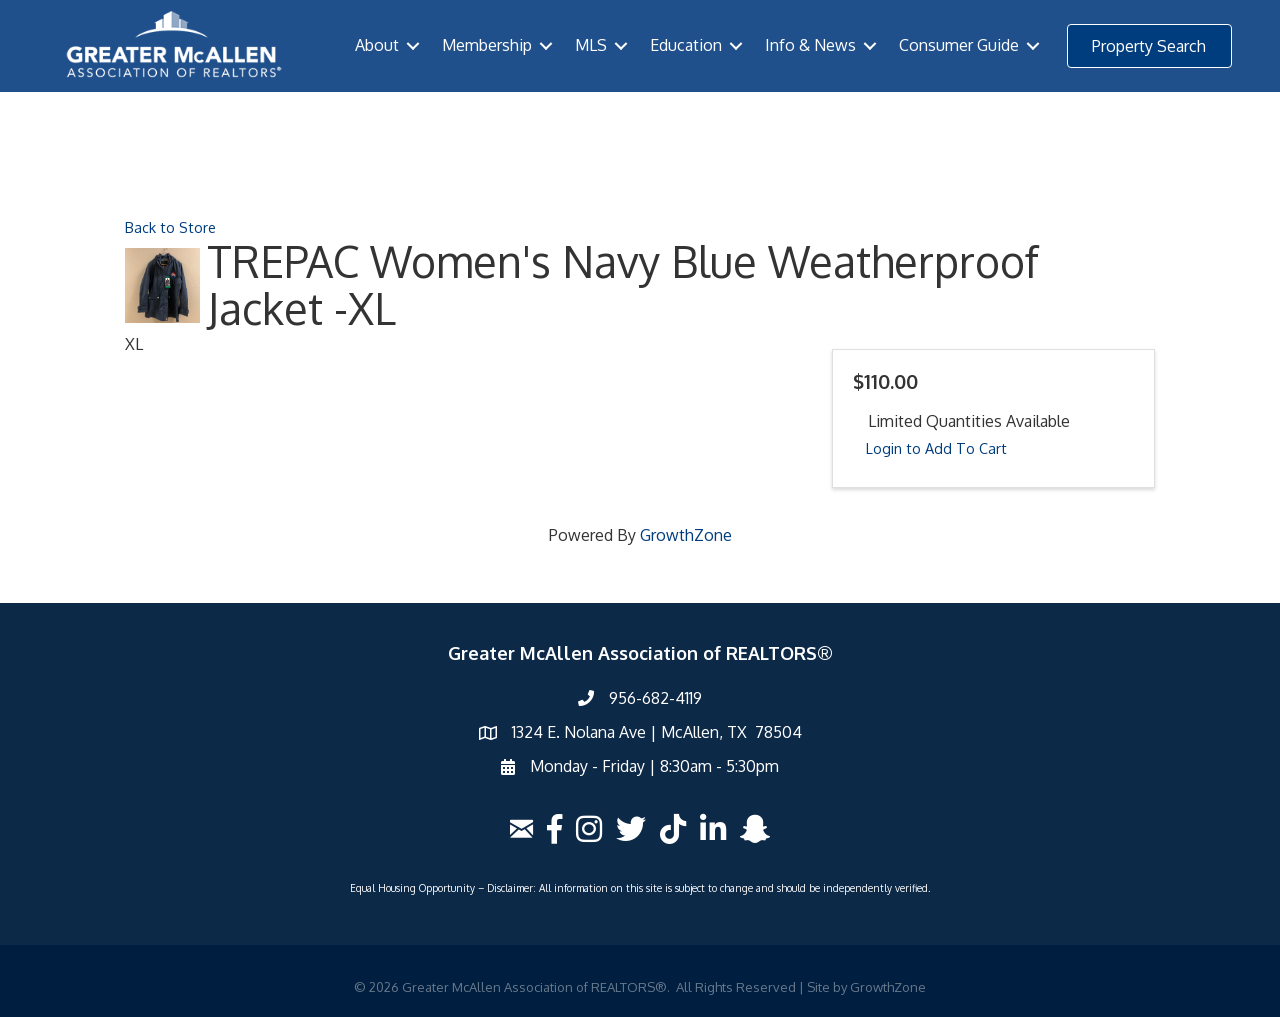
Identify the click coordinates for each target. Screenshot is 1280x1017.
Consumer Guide (959, 45)
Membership (487, 45)
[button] (1149, 46)
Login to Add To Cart (936, 448)
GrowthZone (686, 535)
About (377, 45)
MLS (591, 45)
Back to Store (170, 227)
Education (686, 45)
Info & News (810, 45)
